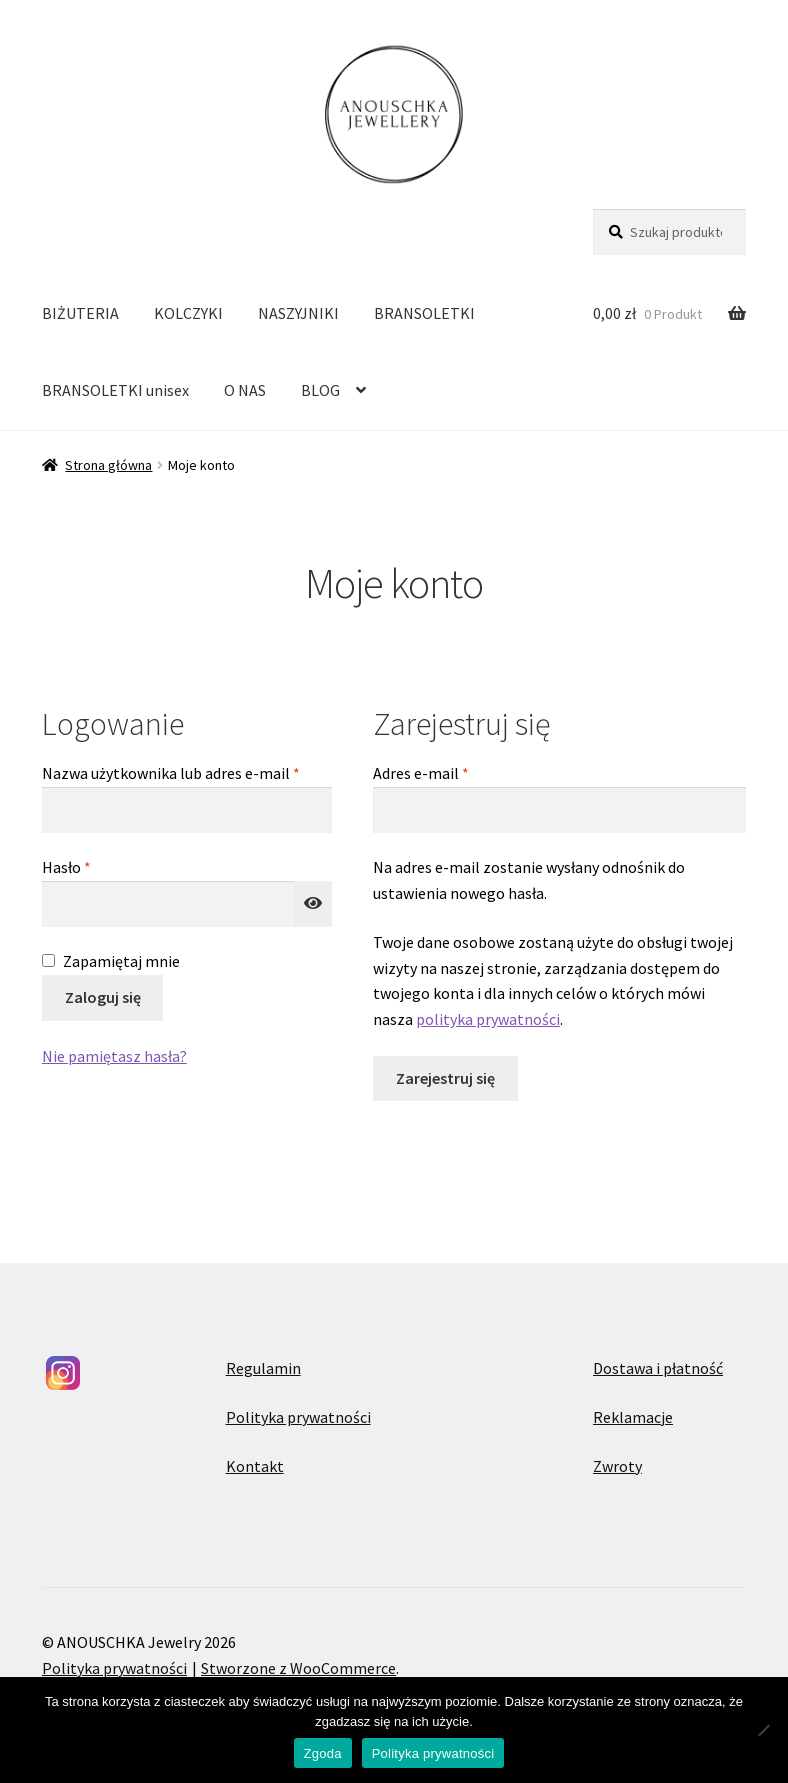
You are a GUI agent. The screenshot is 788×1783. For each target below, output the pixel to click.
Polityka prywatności (298, 1417)
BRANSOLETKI (424, 313)
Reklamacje (633, 1417)
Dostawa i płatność (658, 1368)
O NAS (245, 390)
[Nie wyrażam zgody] (763, 1730)
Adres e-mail (458, 772)
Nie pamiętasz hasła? (114, 1056)
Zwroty (617, 1466)
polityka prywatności (488, 1019)
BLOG (320, 390)
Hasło (104, 866)
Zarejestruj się (445, 1078)
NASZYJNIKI (298, 313)
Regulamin (263, 1368)
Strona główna (108, 465)
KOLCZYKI (188, 313)
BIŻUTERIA (80, 313)
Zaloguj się (103, 997)
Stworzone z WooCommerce (298, 1668)
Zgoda (323, 1753)
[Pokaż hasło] (313, 904)
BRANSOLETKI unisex (115, 390)
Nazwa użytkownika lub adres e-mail (187, 772)
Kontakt (255, 1466)
